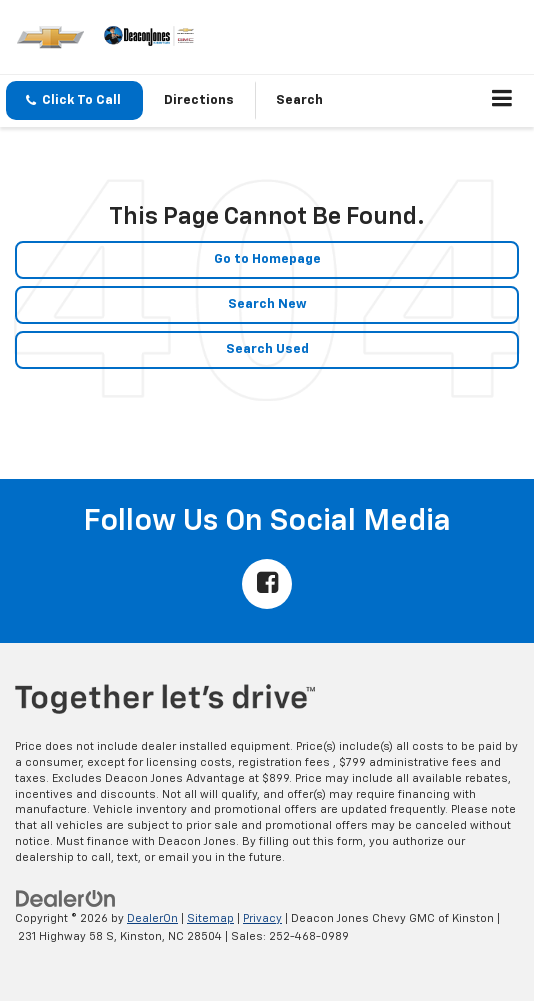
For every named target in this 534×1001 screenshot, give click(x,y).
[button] (74, 100)
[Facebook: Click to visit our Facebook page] (267, 584)
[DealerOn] (66, 898)
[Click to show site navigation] (502, 101)
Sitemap (210, 918)
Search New (267, 304)
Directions (199, 100)
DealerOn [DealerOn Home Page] (152, 918)
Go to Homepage (267, 259)
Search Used (267, 349)
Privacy (262, 918)
